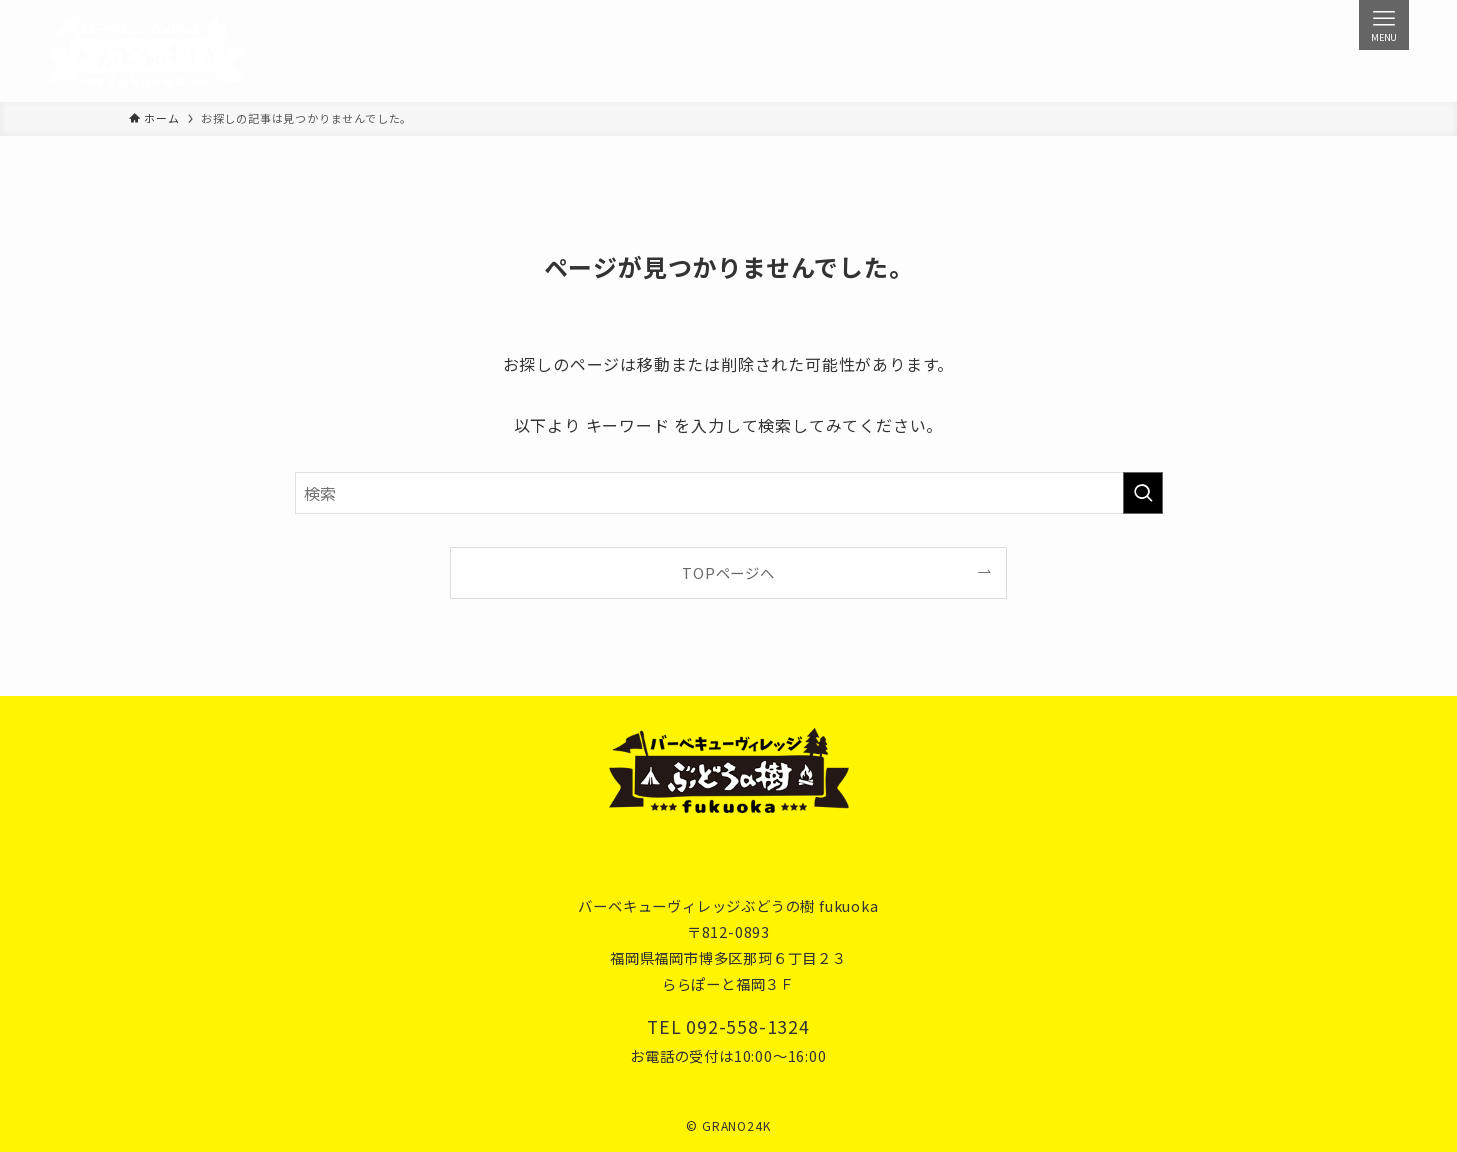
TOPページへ (728, 572)
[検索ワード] (729, 493)
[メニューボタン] (1384, 25)
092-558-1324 (748, 1026)
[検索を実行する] (1143, 493)
